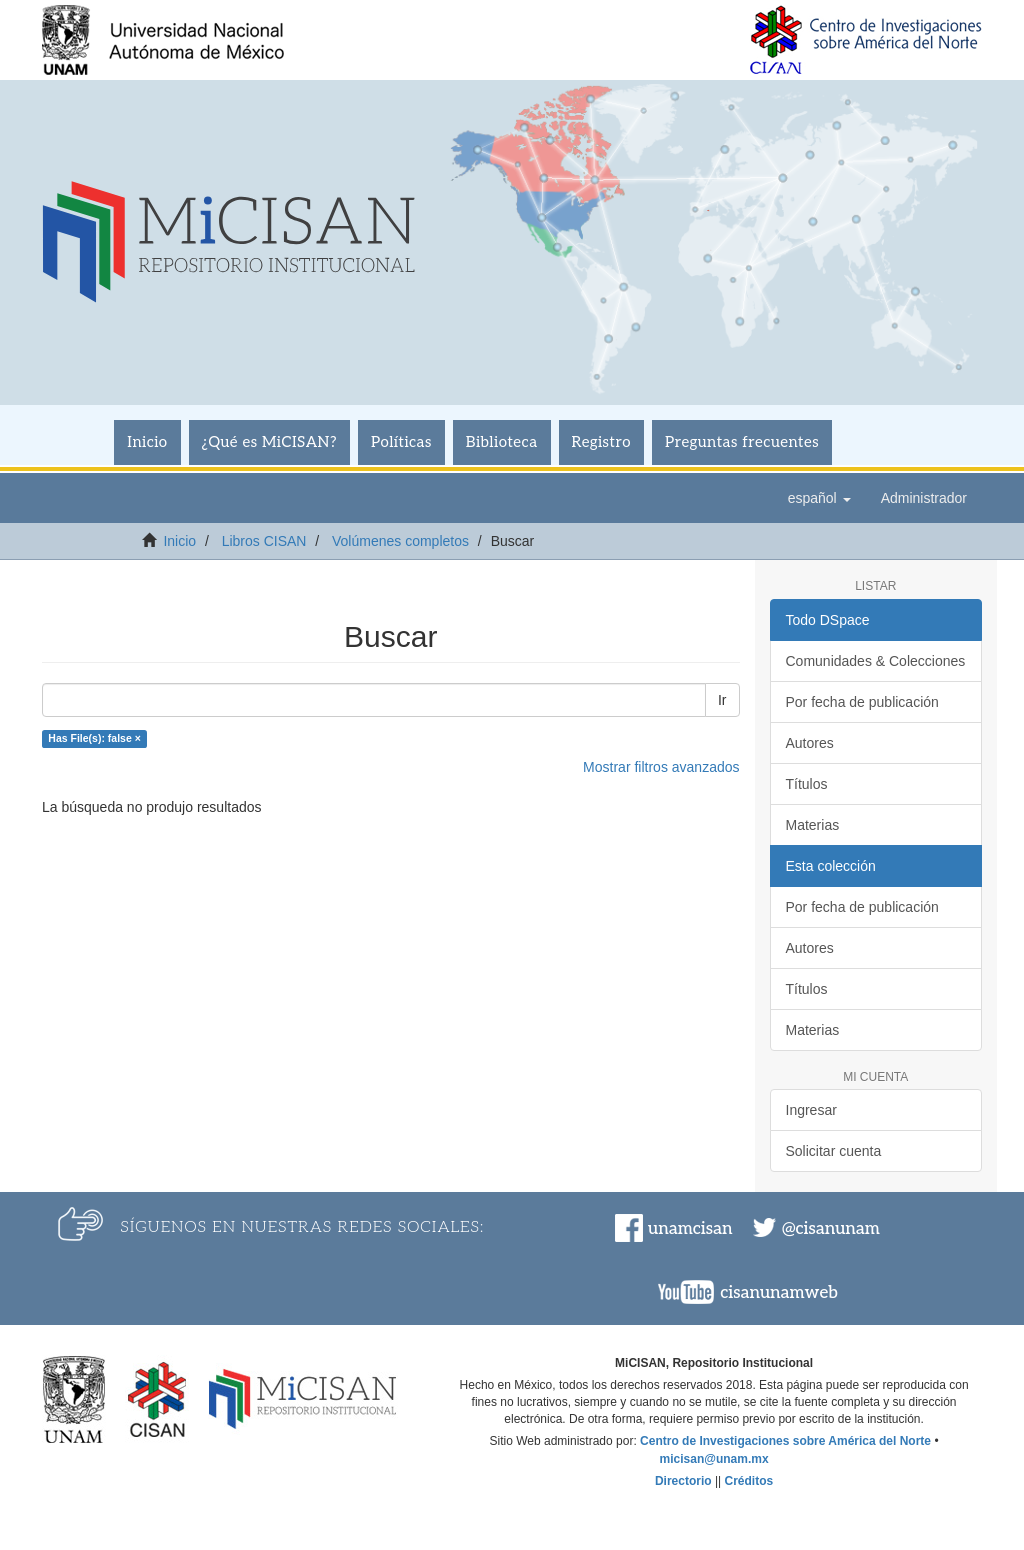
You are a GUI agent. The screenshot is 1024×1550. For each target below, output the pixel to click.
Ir (722, 700)
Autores (810, 743)
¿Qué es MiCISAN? (269, 442)
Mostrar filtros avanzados (661, 767)
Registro (602, 442)
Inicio (147, 442)
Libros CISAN (264, 541)
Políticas (401, 442)
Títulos (807, 784)
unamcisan (690, 1229)
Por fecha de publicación (862, 702)
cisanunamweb (779, 1293)
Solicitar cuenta (834, 1151)
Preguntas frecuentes (742, 442)
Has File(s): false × (94, 738)
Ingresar (811, 1110)
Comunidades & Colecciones (876, 661)
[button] (819, 498)
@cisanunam (831, 1229)
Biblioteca (502, 442)
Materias (813, 825)
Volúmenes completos (400, 541)
